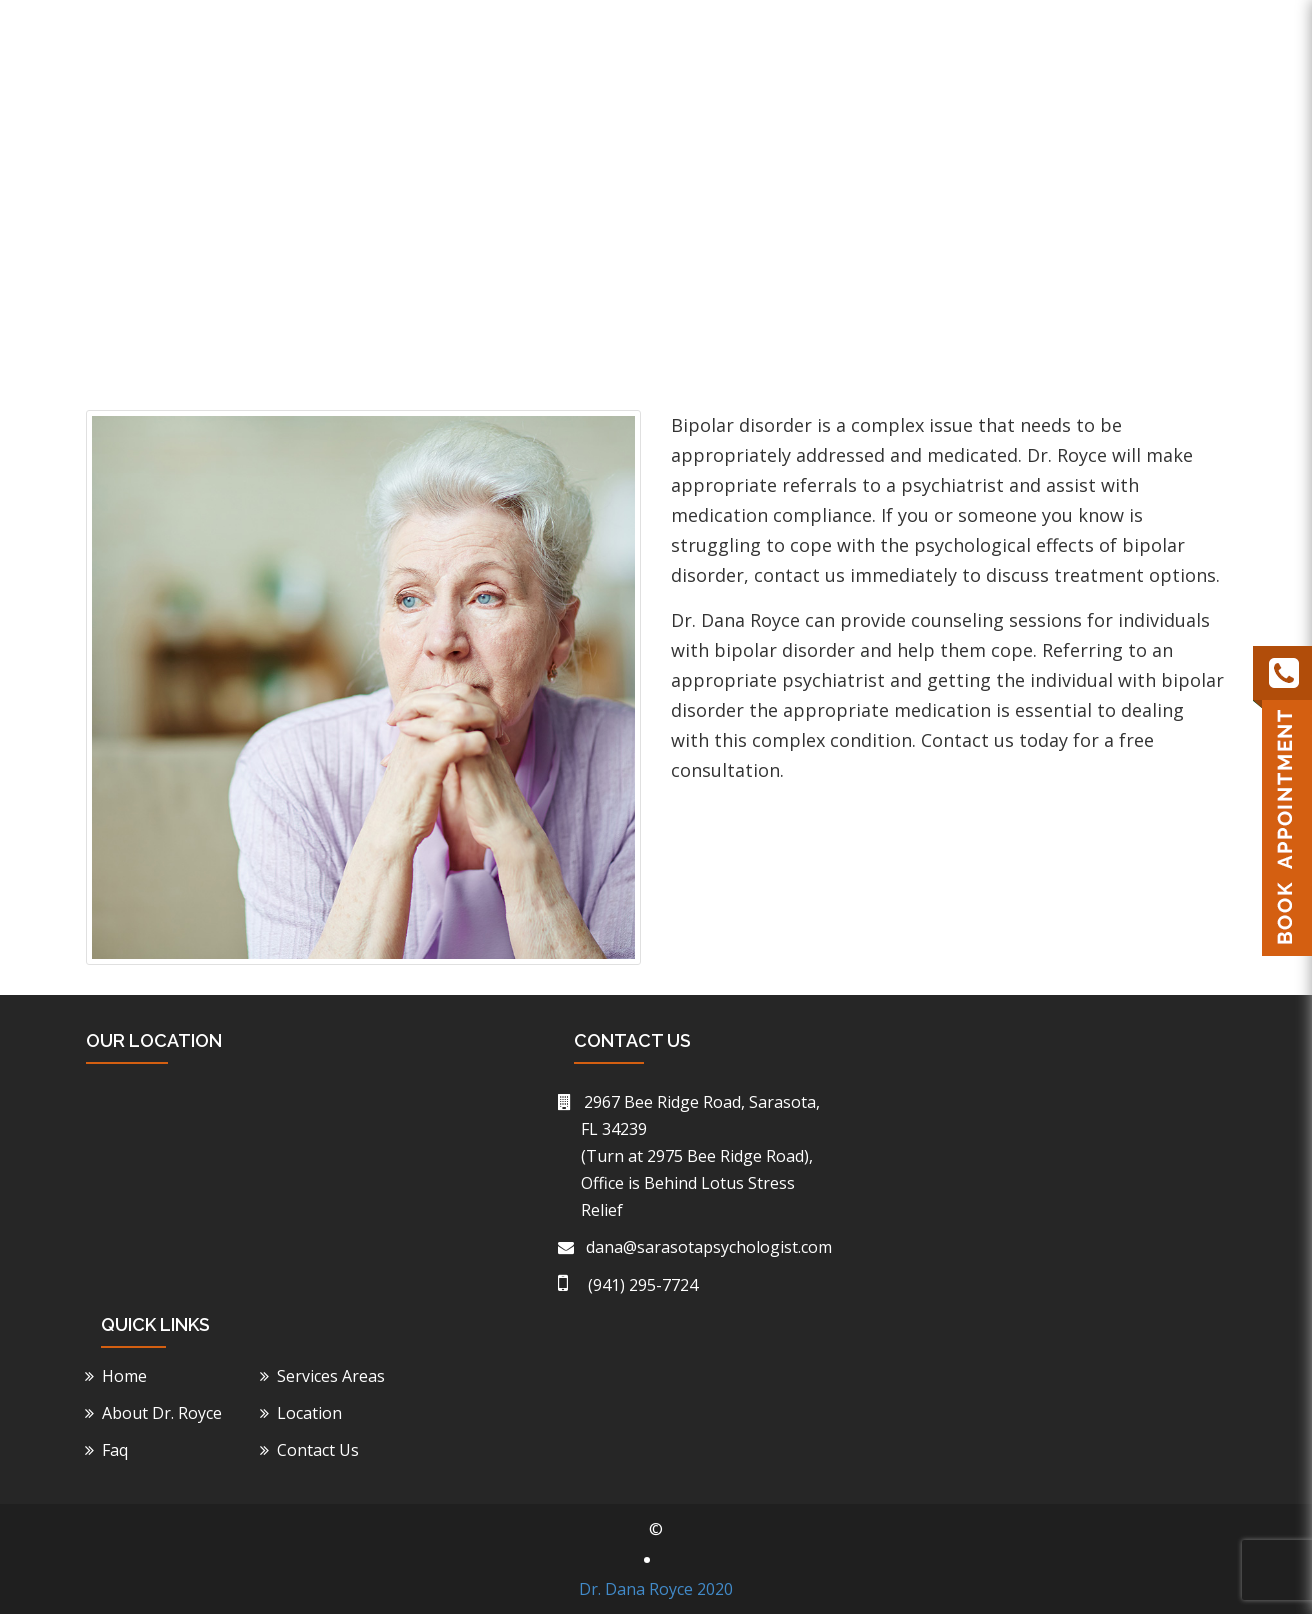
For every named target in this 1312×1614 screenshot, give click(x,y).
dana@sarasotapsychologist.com (706, 1247)
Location (986, 125)
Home (579, 125)
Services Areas (334, 1376)
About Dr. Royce (703, 125)
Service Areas (859, 125)
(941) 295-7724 (1013, 27)
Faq (1073, 125)
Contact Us (1170, 125)
